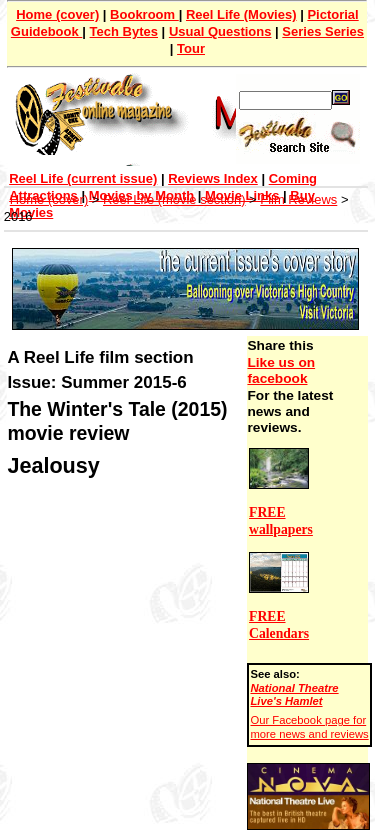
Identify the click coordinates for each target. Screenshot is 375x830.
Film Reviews (298, 199)
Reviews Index (213, 178)
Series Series (323, 31)
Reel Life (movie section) (174, 199)
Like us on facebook (281, 370)
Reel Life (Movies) (241, 14)
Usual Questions (220, 31)
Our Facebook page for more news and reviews (309, 727)
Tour (191, 48)
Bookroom (144, 14)
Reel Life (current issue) (83, 178)
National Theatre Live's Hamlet (294, 695)
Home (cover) (57, 14)
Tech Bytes (124, 31)
